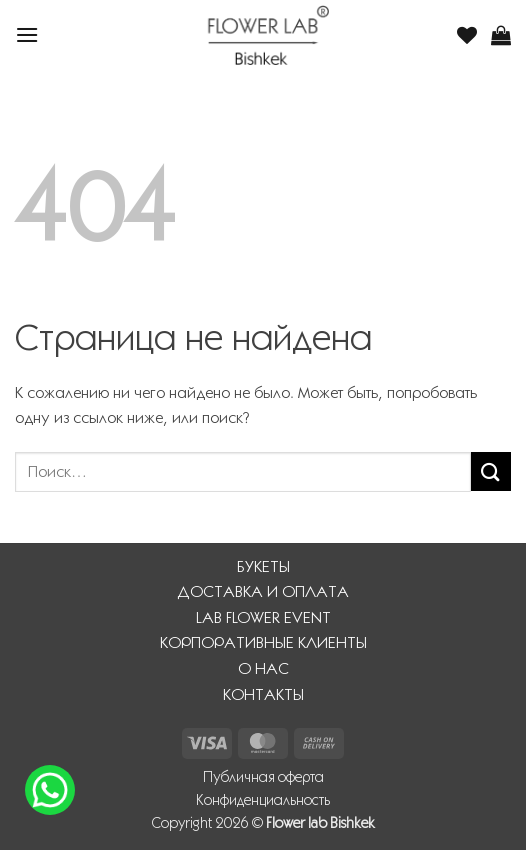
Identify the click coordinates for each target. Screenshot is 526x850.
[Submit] (491, 471)
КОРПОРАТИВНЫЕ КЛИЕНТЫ (263, 642)
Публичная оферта (263, 777)
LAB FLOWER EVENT (263, 617)
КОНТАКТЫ (263, 694)
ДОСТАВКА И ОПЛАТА (263, 591)
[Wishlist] (467, 35)
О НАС (263, 668)
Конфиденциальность (263, 800)
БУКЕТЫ (263, 566)
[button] (27, 34)
